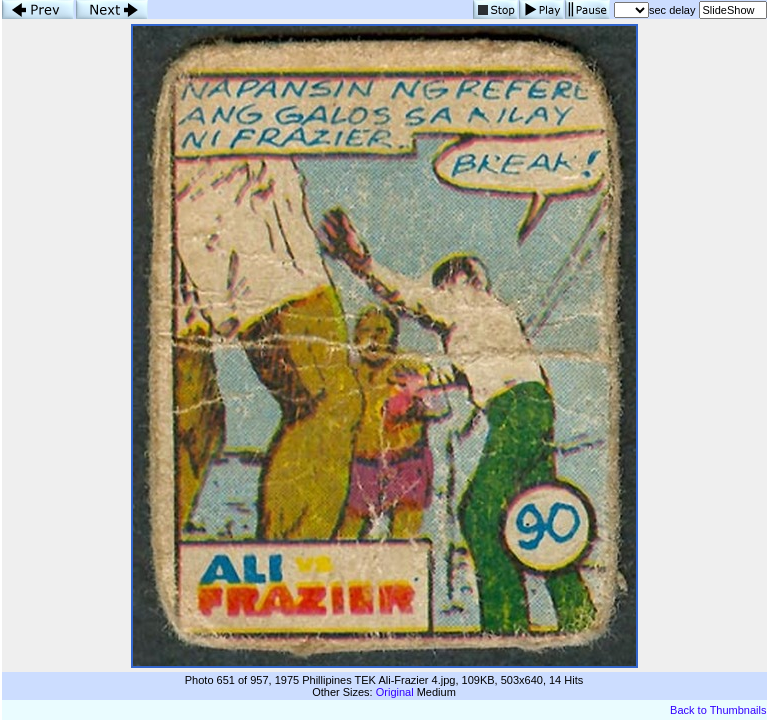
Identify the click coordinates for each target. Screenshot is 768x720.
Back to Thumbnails (718, 710)
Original (395, 692)
